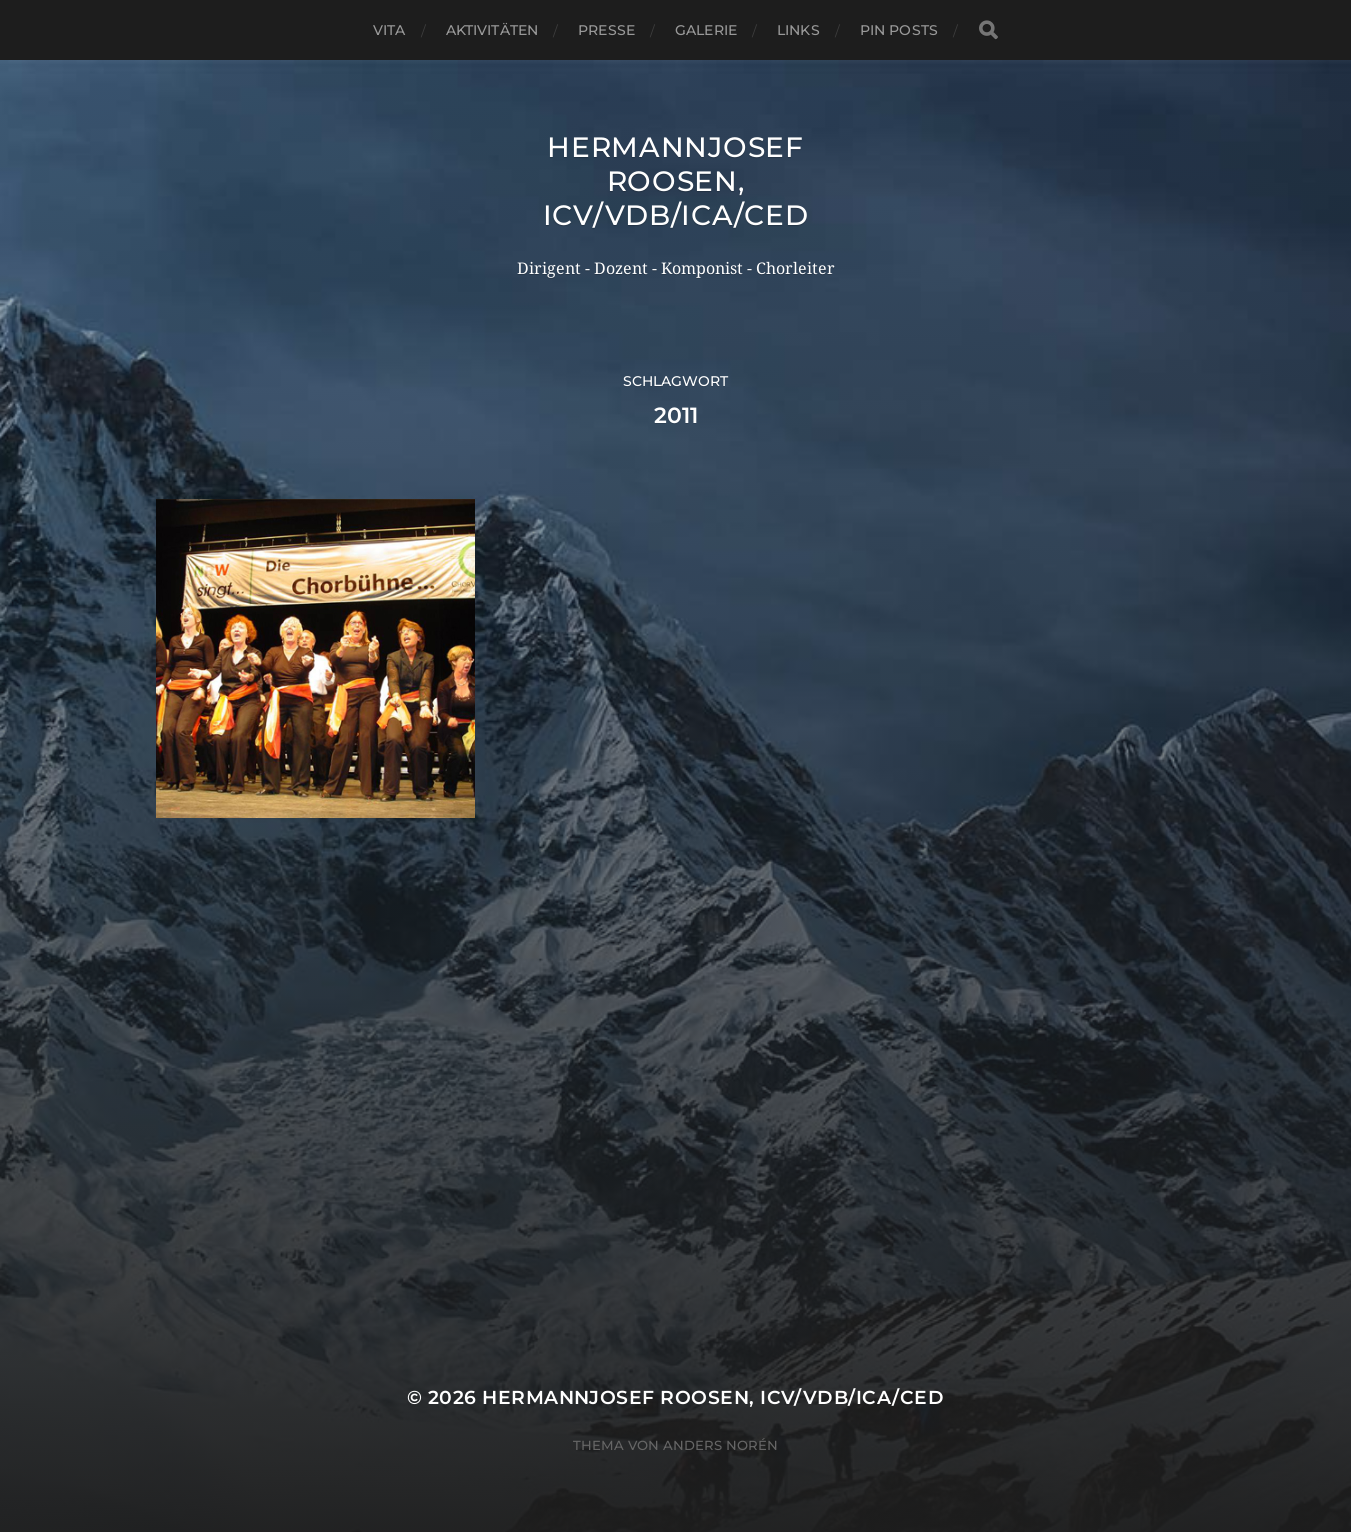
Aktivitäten (492, 30)
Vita (389, 30)
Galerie (706, 30)
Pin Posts (899, 30)
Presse (606, 30)
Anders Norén (720, 1445)
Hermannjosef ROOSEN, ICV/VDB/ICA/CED (676, 181)
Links (798, 30)
